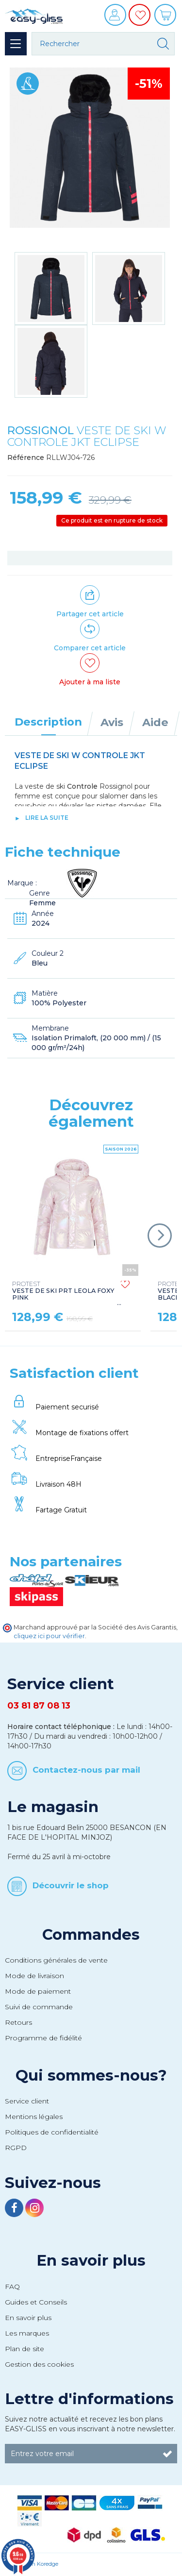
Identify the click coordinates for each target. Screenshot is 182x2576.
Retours (18, 2022)
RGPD (16, 2147)
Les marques (27, 2333)
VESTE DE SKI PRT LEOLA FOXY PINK (63, 1291)
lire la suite (46, 817)
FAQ (12, 2286)
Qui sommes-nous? (91, 2075)
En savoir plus (91, 2260)
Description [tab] (48, 722)
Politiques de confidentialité (52, 2132)
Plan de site (24, 2348)
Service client (27, 2101)
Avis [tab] (111, 722)
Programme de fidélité (43, 2038)
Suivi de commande (39, 2006)
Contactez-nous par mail (86, 1770)
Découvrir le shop (71, 1885)
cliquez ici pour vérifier (49, 1636)
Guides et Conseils (36, 2302)
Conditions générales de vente (56, 1960)
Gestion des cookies (39, 2364)
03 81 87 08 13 (38, 1705)
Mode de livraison (34, 1975)
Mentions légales (34, 2116)
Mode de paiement (38, 1991)
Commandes (91, 1934)
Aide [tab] (155, 722)
